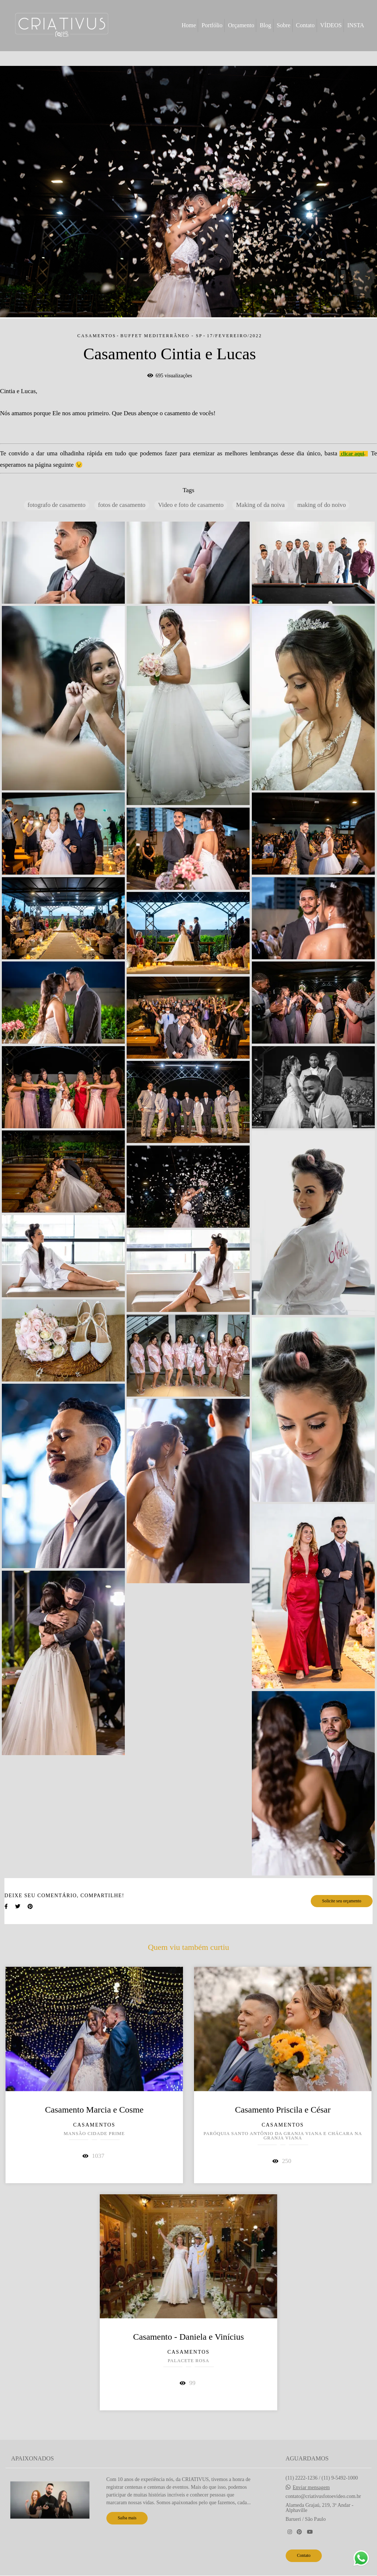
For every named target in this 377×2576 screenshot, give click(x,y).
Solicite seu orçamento (341, 1901)
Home (189, 25)
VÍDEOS (331, 25)
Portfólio (211, 25)
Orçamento (241, 25)
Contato (305, 25)
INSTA (355, 25)
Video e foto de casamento (190, 504)
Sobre (283, 25)
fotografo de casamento (57, 504)
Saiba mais (127, 2518)
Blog (265, 25)
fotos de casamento (121, 504)
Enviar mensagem (311, 2487)
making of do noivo (321, 504)
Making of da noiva (260, 504)
